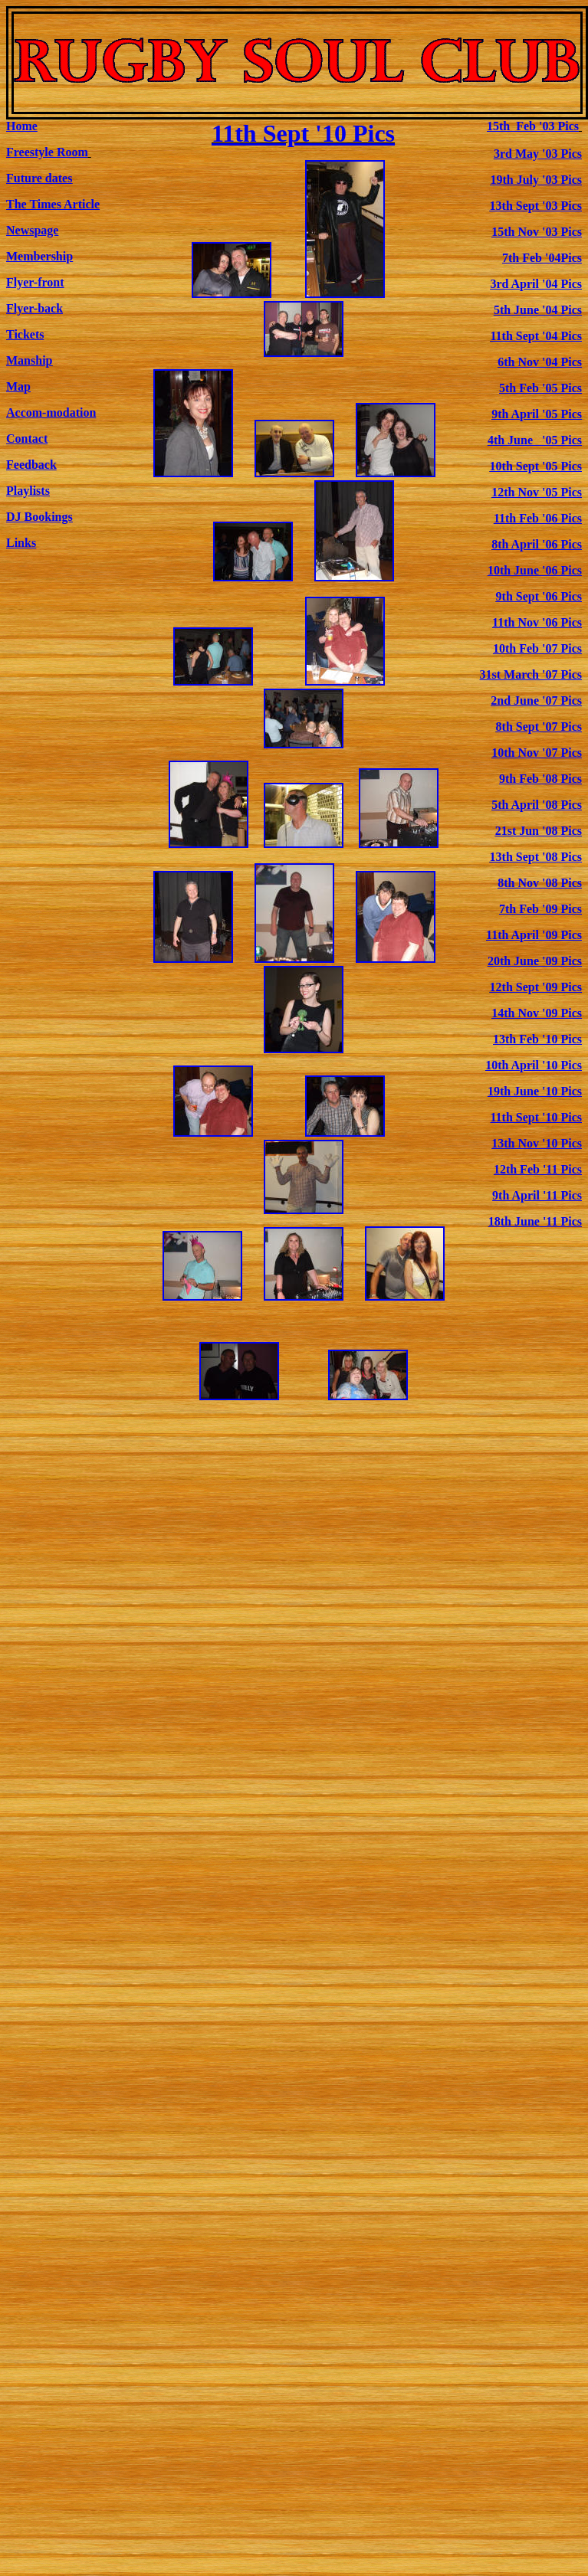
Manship (29, 360)
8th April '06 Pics (536, 544)
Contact (27, 438)
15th (533, 126)
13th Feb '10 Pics (537, 1039)
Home (22, 126)
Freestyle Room (47, 152)
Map (18, 386)
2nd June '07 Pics (536, 700)
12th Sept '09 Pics (536, 986)
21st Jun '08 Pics (538, 830)
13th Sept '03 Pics (536, 205)
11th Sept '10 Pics (303, 133)
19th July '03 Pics (536, 179)
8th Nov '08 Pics (540, 882)
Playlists (28, 490)
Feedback (31, 464)
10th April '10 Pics (533, 1065)
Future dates (39, 178)
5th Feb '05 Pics (540, 387)
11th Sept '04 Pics (536, 335)
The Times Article (53, 204)
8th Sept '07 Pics (539, 726)
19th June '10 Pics (535, 1091)
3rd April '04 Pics (536, 283)
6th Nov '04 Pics (540, 361)
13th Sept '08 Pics (536, 856)
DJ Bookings (39, 516)
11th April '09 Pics (534, 934)
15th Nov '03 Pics (536, 231)
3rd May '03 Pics (538, 153)
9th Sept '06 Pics (539, 596)
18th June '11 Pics (535, 1221)
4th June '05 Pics (535, 440)
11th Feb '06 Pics (538, 518)
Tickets (25, 334)
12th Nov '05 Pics (536, 492)
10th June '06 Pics (535, 570)
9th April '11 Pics (537, 1195)
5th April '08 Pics (536, 804)
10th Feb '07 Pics (537, 648)
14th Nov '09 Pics (536, 1013)
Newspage (32, 230)
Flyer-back (34, 308)
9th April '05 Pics (536, 414)
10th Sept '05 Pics (536, 466)
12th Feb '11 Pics (538, 1169)
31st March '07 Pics (531, 674)
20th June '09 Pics (535, 960)
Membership (39, 256)
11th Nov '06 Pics (537, 622)
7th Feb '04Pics (542, 257)
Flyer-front (35, 282)
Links (21, 542)
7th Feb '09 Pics (540, 908)
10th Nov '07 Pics (536, 752)
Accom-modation (51, 412)
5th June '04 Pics (538, 309)
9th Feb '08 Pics (540, 778)
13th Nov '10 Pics (536, 1143)
